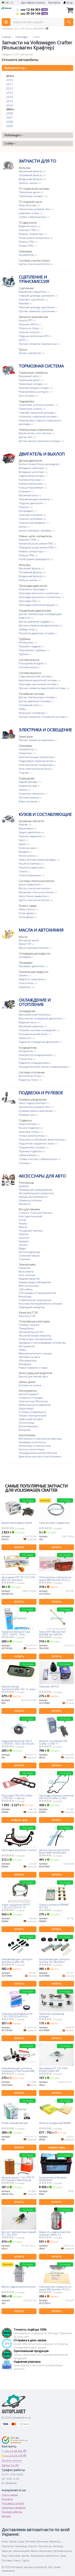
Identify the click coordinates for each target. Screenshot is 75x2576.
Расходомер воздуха (31, 663)
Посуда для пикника (30, 1230)
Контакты (54, 2)
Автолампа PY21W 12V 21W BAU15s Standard (18, 1578)
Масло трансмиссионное (34, 947)
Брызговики (26, 828)
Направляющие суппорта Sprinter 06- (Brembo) (54, 1960)
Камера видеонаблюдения (35, 1282)
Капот (22, 840)
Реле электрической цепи (35, 768)
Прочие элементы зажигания (37, 740)
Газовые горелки (29, 1324)
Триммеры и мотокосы (32, 1442)
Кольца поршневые (31, 487)
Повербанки (26, 1328)
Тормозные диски (29, 192)
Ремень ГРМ (26, 241)
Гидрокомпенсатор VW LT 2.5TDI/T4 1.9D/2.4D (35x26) (18, 1742)
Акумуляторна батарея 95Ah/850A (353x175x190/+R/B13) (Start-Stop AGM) (56, 2178)
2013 (9, 93)
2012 (9, 88)
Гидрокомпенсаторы (31, 475)
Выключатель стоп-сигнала (35, 433)
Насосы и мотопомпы (31, 1449)
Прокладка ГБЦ (28, 601)
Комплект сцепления (32, 299)
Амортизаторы (28, 205)
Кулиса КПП (26, 320)
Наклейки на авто (29, 1357)
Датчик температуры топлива (37, 697)
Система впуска (28, 667)
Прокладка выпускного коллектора (40, 597)
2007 (9, 117)
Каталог (6, 2516)
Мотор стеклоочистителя (34, 888)
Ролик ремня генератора (34, 237)
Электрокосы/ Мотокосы (33, 1401)
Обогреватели (27, 1360)
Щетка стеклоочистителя (34, 900)
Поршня (24, 507)
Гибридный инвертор (32, 1307)
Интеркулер (26, 642)
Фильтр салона (28, 183)
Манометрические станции (35, 1353)
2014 (9, 97)
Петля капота (27, 855)
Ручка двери (26, 917)
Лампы (23, 789)
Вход (68, 2)
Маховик (24, 303)
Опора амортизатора (32, 1135)
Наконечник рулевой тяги (35, 209)
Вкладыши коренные (31, 468)
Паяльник (24, 1268)
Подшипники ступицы (32, 1147)
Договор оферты (12, 2511)
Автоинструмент (29, 1394)
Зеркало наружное (30, 836)
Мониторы (25, 1296)
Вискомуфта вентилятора (34, 1014)
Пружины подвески (30, 1151)
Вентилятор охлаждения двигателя (40, 1018)
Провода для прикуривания (35, 1189)
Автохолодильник (29, 1252)
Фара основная (28, 801)
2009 (9, 126)
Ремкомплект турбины (32, 650)
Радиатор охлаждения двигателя (39, 1042)
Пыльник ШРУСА (49, 1686)
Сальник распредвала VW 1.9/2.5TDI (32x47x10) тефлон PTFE (17, 2015)
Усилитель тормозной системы (38, 416)
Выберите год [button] (15, 68)
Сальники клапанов (31, 514)
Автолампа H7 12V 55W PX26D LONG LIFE (53, 2069)
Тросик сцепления (30, 353)
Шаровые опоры (29, 213)
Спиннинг (25, 1259)
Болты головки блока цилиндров (39, 464)
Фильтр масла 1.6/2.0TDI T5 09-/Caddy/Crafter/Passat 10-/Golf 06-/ (18, 2178)
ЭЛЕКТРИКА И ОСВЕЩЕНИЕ (45, 730)
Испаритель (26, 1051)
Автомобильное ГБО (31, 1332)
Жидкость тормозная (31, 979)
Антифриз (25, 957)
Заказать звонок (11, 2460)
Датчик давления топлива (35, 701)
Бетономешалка (28, 1426)
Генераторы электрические (35, 1339)
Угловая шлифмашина (32, 1412)
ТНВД (22, 709)
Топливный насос (29, 705)
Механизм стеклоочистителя (36, 892)
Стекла (23, 871)
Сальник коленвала (31, 518)
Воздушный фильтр (31, 179)
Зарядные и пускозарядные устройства (42, 1342)
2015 (9, 101)
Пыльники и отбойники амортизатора (42, 1139)
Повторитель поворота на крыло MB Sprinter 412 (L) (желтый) (55, 1578)
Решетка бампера (30, 863)
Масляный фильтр (30, 568)
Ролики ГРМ (26, 245)
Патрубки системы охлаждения (38, 1030)
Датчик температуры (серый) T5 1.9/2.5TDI (19, 2233)
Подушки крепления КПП (34, 336)
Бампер (24, 824)
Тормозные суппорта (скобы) (36, 404)
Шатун (23, 526)
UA (5, 2)
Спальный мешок (29, 1255)
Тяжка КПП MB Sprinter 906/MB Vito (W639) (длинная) (52, 1633)
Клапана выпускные (31, 483)
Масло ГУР (25, 944)
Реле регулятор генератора (36, 764)
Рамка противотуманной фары (37, 859)
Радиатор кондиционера (34, 1062)
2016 (9, 105)
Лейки (22, 1349)
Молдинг (24, 851)
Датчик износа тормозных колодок (40, 441)
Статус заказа (10, 2494)
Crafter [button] (10, 143)
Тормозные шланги (31, 408)
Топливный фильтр (31, 175)
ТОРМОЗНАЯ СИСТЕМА (41, 366)
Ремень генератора (31, 234)
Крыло (23, 844)
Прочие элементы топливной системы (42, 716)
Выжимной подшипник (33, 291)
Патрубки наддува (30, 646)
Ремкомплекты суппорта (34, 391)
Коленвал (25, 491)
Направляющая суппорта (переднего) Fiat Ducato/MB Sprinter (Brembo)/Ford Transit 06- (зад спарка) (18, 2069)
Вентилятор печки (30, 1075)
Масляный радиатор (31, 1026)
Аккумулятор (26, 254)
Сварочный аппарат (31, 1419)
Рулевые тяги (27, 1114)
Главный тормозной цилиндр (37, 412)
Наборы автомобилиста (33, 1196)
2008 (9, 122)
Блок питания (27, 1275)
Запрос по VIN (10, 2465)
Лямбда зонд (27, 629)
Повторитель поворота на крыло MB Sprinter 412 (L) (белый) (55, 2287)
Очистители (26, 983)
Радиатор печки (29, 1079)
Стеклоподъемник (30, 875)
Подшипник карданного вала (37, 1143)
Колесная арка (28, 848)
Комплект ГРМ (27, 230)
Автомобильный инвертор (35, 1335)
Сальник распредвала (32, 522)
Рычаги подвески (29, 1127)
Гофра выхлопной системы (35, 676)
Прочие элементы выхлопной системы (42, 688)
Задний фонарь (28, 781)
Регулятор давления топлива (37, 633)
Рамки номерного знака (33, 1367)
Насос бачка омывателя (33, 896)
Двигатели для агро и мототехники (40, 1456)
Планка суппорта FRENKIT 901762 (54, 1906)
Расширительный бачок (33, 1034)
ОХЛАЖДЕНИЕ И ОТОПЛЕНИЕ (35, 1002)
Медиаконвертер (29, 1278)
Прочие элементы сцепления (37, 311)
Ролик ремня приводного (34, 559)
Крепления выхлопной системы (38, 680)
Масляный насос (29, 495)
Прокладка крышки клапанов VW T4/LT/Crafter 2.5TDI (56, 1796)
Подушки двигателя (31, 503)
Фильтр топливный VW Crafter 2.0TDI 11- (53, 1742)
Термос (23, 1223)
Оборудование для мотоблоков (38, 1453)
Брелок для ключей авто (33, 1376)
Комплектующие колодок (34, 387)
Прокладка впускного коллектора (39, 593)
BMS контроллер (29, 1285)
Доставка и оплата (33, 2)
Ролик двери (27, 913)
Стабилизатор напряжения (35, 1300)
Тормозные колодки (31, 196)
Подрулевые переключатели (36, 761)
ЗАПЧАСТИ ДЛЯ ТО (37, 161)
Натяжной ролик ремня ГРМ (36, 543)
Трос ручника (27, 395)
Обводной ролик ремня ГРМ (36, 547)
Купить (19, 1547)
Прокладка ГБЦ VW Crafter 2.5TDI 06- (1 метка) (17, 1796)
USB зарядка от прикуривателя (37, 1293)
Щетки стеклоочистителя (34, 264)
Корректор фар (28, 785)
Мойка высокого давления (35, 1404)
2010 (9, 80)
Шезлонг (24, 1237)
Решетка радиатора (31, 867)
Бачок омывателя (29, 884)
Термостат (25, 1038)
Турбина (24, 654)
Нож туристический (30, 1216)
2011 (9, 84)
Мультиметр (26, 1271)
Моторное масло (29, 940)
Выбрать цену (19, 1820)
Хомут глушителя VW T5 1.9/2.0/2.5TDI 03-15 (16, 1906)
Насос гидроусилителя (32, 1103)
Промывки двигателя (32, 966)
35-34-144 (28, 13)
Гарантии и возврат (14, 2507)
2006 (9, 113)
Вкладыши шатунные (32, 472)
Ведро (22, 1248)
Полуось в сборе (29, 328)
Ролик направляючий (14, 2123)
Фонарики (25, 1364)
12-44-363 (28, 9)
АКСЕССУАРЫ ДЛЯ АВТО (42, 1176)
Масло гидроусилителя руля (18, 2286)
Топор (22, 1220)
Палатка (23, 1234)
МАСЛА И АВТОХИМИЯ (41, 930)
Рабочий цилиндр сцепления (37, 307)
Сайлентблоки (28, 1155)
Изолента (24, 1204)
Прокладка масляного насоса (19, 1850)
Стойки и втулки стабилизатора (38, 1159)
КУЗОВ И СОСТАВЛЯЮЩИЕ (45, 814)
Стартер (24, 772)
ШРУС (23, 340)
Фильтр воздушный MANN (55, 2123)
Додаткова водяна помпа (17, 1522)
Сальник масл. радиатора (54, 1522)
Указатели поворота (31, 793)
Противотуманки (29, 797)
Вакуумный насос (29, 376)
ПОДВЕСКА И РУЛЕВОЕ (41, 1092)
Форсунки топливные (32, 713)
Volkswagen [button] (13, 135)
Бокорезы (25, 1429)
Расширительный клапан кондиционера (43, 1066)
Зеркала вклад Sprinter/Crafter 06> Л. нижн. (19, 1687)
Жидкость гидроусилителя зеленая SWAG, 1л (54, 2233)
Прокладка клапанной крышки (37, 605)
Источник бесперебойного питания (40, 1303)
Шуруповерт (26, 1408)
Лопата (23, 1244)
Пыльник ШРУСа (29, 324)
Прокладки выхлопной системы (38, 684)
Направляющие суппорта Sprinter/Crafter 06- (17, 1960)
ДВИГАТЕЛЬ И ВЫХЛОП (42, 454)
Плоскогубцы (26, 1422)
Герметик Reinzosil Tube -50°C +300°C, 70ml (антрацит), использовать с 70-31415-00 (18, 1633)
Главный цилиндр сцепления (37, 295)
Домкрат (24, 1186)
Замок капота (27, 909)
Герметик (25, 987)
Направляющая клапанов (34, 499)
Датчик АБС (26, 437)
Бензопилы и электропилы (35, 1445)
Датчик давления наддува (34, 621)
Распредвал (26, 511)
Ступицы (24, 1163)
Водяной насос (28, 226)
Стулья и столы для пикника (35, 1212)
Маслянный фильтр (31, 171)
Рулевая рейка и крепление (36, 1110)
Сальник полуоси (29, 332)
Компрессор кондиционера (35, 1055)
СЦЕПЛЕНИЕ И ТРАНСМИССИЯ (34, 279)
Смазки (23, 975)
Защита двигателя (30, 832)
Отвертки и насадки (31, 1397)
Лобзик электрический (32, 1415)
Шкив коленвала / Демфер (35, 530)
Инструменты (27, 1346)
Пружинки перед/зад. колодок (52, 2015)
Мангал (23, 1227)
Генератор (25, 753)
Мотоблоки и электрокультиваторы (40, 1438)
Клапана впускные (30, 479)
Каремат (24, 1241)
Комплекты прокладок (32, 589)
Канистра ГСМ (27, 1316)
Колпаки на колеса (30, 1385)
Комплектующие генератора (36, 757)
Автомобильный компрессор (36, 1193)
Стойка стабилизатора (32, 217)
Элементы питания (30, 1200)
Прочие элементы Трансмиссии (38, 343)
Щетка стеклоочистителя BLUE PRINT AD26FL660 (54, 1851)
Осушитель (26, 1058)
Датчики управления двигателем (39, 625)
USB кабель (26, 1289)
